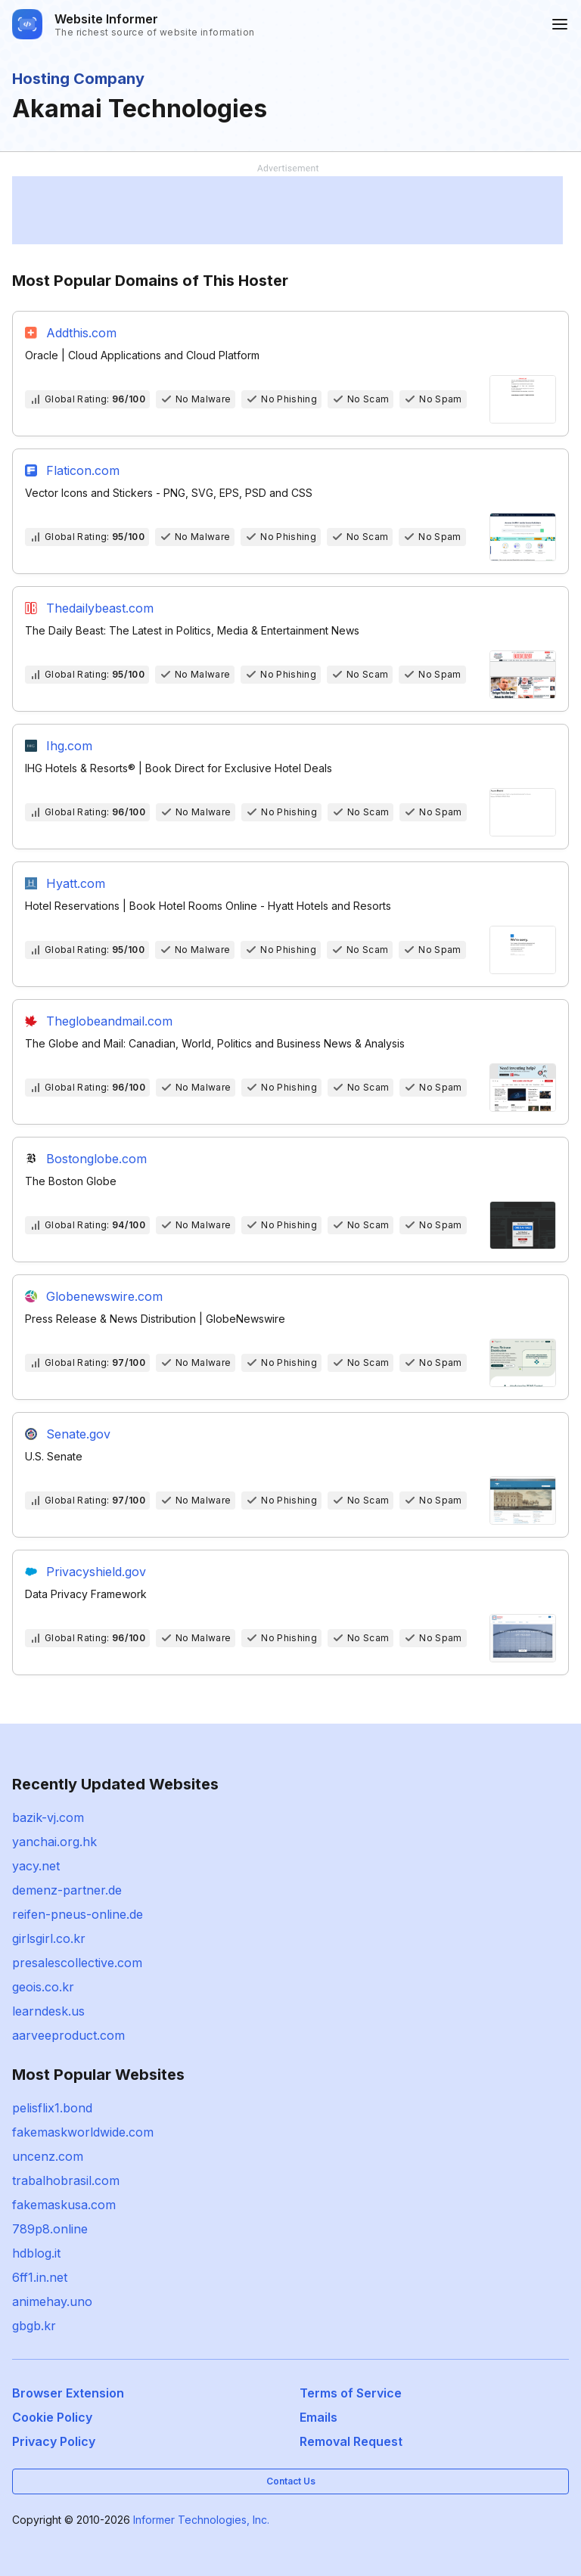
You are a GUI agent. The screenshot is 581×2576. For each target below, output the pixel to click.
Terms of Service (351, 2393)
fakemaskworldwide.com (83, 2132)
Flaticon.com (83, 470)
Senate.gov (78, 1434)
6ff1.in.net (39, 2277)
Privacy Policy (53, 2441)
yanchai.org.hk (54, 1841)
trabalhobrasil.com (66, 2180)
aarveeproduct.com (68, 2035)
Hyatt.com (75, 883)
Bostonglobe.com (96, 1158)
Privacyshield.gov (96, 1571)
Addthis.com (81, 332)
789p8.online (50, 2228)
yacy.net (36, 1865)
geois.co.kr (43, 1986)
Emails (318, 2417)
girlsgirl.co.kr (48, 1938)
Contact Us (290, 2481)
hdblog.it (36, 2253)
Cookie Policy (52, 2417)
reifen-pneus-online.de (77, 1914)
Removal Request (351, 2441)
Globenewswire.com (104, 1296)
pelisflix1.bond (52, 2107)
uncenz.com (47, 2156)
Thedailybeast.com (100, 608)
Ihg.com (69, 745)
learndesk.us (48, 2011)
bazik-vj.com (48, 1817)
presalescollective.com (77, 1962)
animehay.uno (52, 2301)
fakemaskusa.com (64, 2204)
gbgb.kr (34, 2325)
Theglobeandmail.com (109, 1021)
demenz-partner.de (67, 1890)
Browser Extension (68, 2393)
